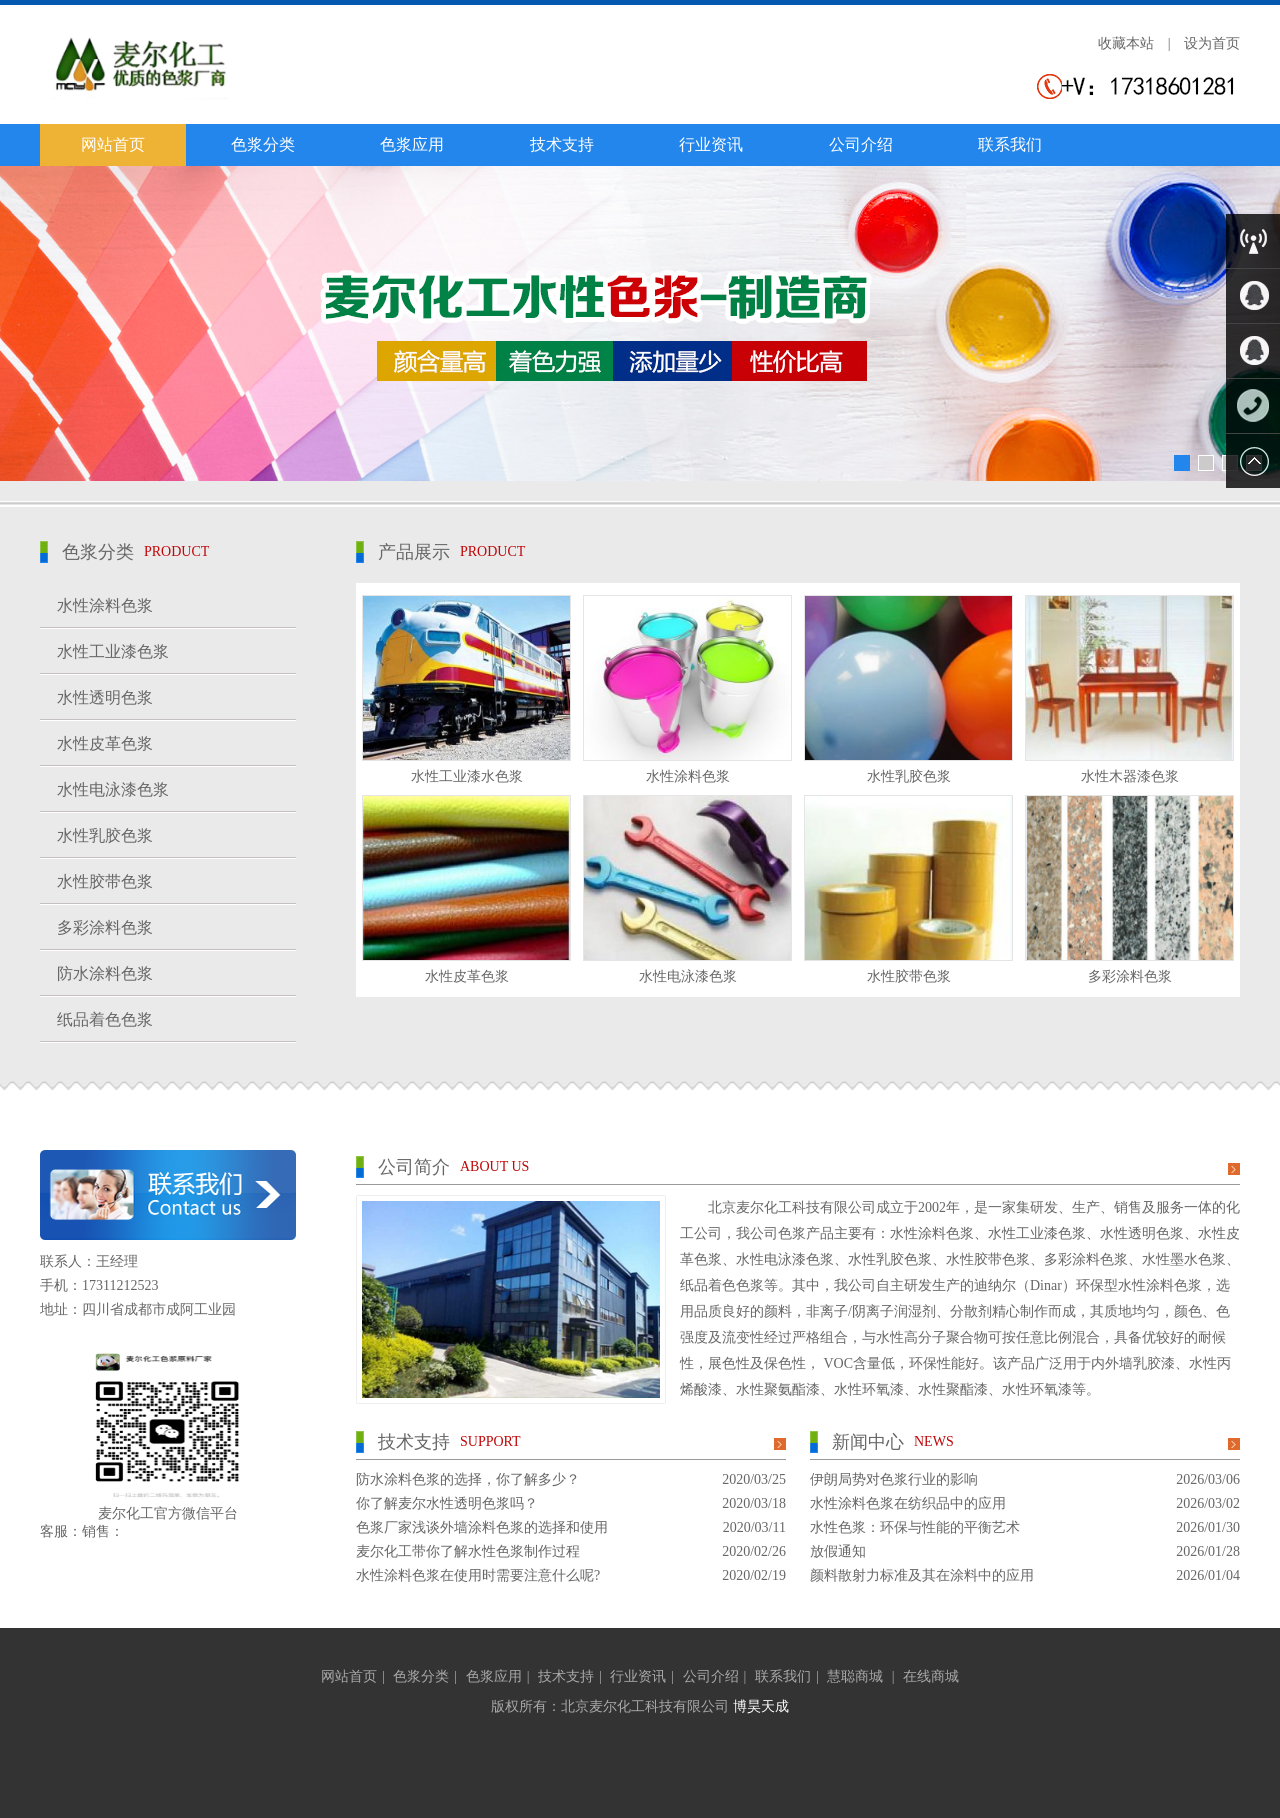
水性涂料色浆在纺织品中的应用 (908, 1503)
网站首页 (113, 144)
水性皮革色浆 (467, 976)
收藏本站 (1126, 43)
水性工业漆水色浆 (467, 776)
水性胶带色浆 (909, 976)
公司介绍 (861, 144)
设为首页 (1212, 43)
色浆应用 (412, 144)
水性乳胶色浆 (909, 776)
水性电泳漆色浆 (688, 976)
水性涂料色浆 (688, 776)
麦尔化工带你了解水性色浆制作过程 (468, 1551)
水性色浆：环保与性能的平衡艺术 (915, 1527)
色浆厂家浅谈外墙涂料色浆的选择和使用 (482, 1527)
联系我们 (1010, 144)
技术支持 (562, 144)
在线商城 (931, 1676)
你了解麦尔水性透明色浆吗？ (447, 1503)
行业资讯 (711, 144)
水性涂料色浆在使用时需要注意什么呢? (478, 1575)
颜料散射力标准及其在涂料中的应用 (922, 1575)
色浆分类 (263, 144)
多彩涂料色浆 (1130, 976)
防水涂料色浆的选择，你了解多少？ (468, 1479)
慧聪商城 (857, 1676)
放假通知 (838, 1551)
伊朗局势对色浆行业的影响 (894, 1479)
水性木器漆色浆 (1130, 776)
